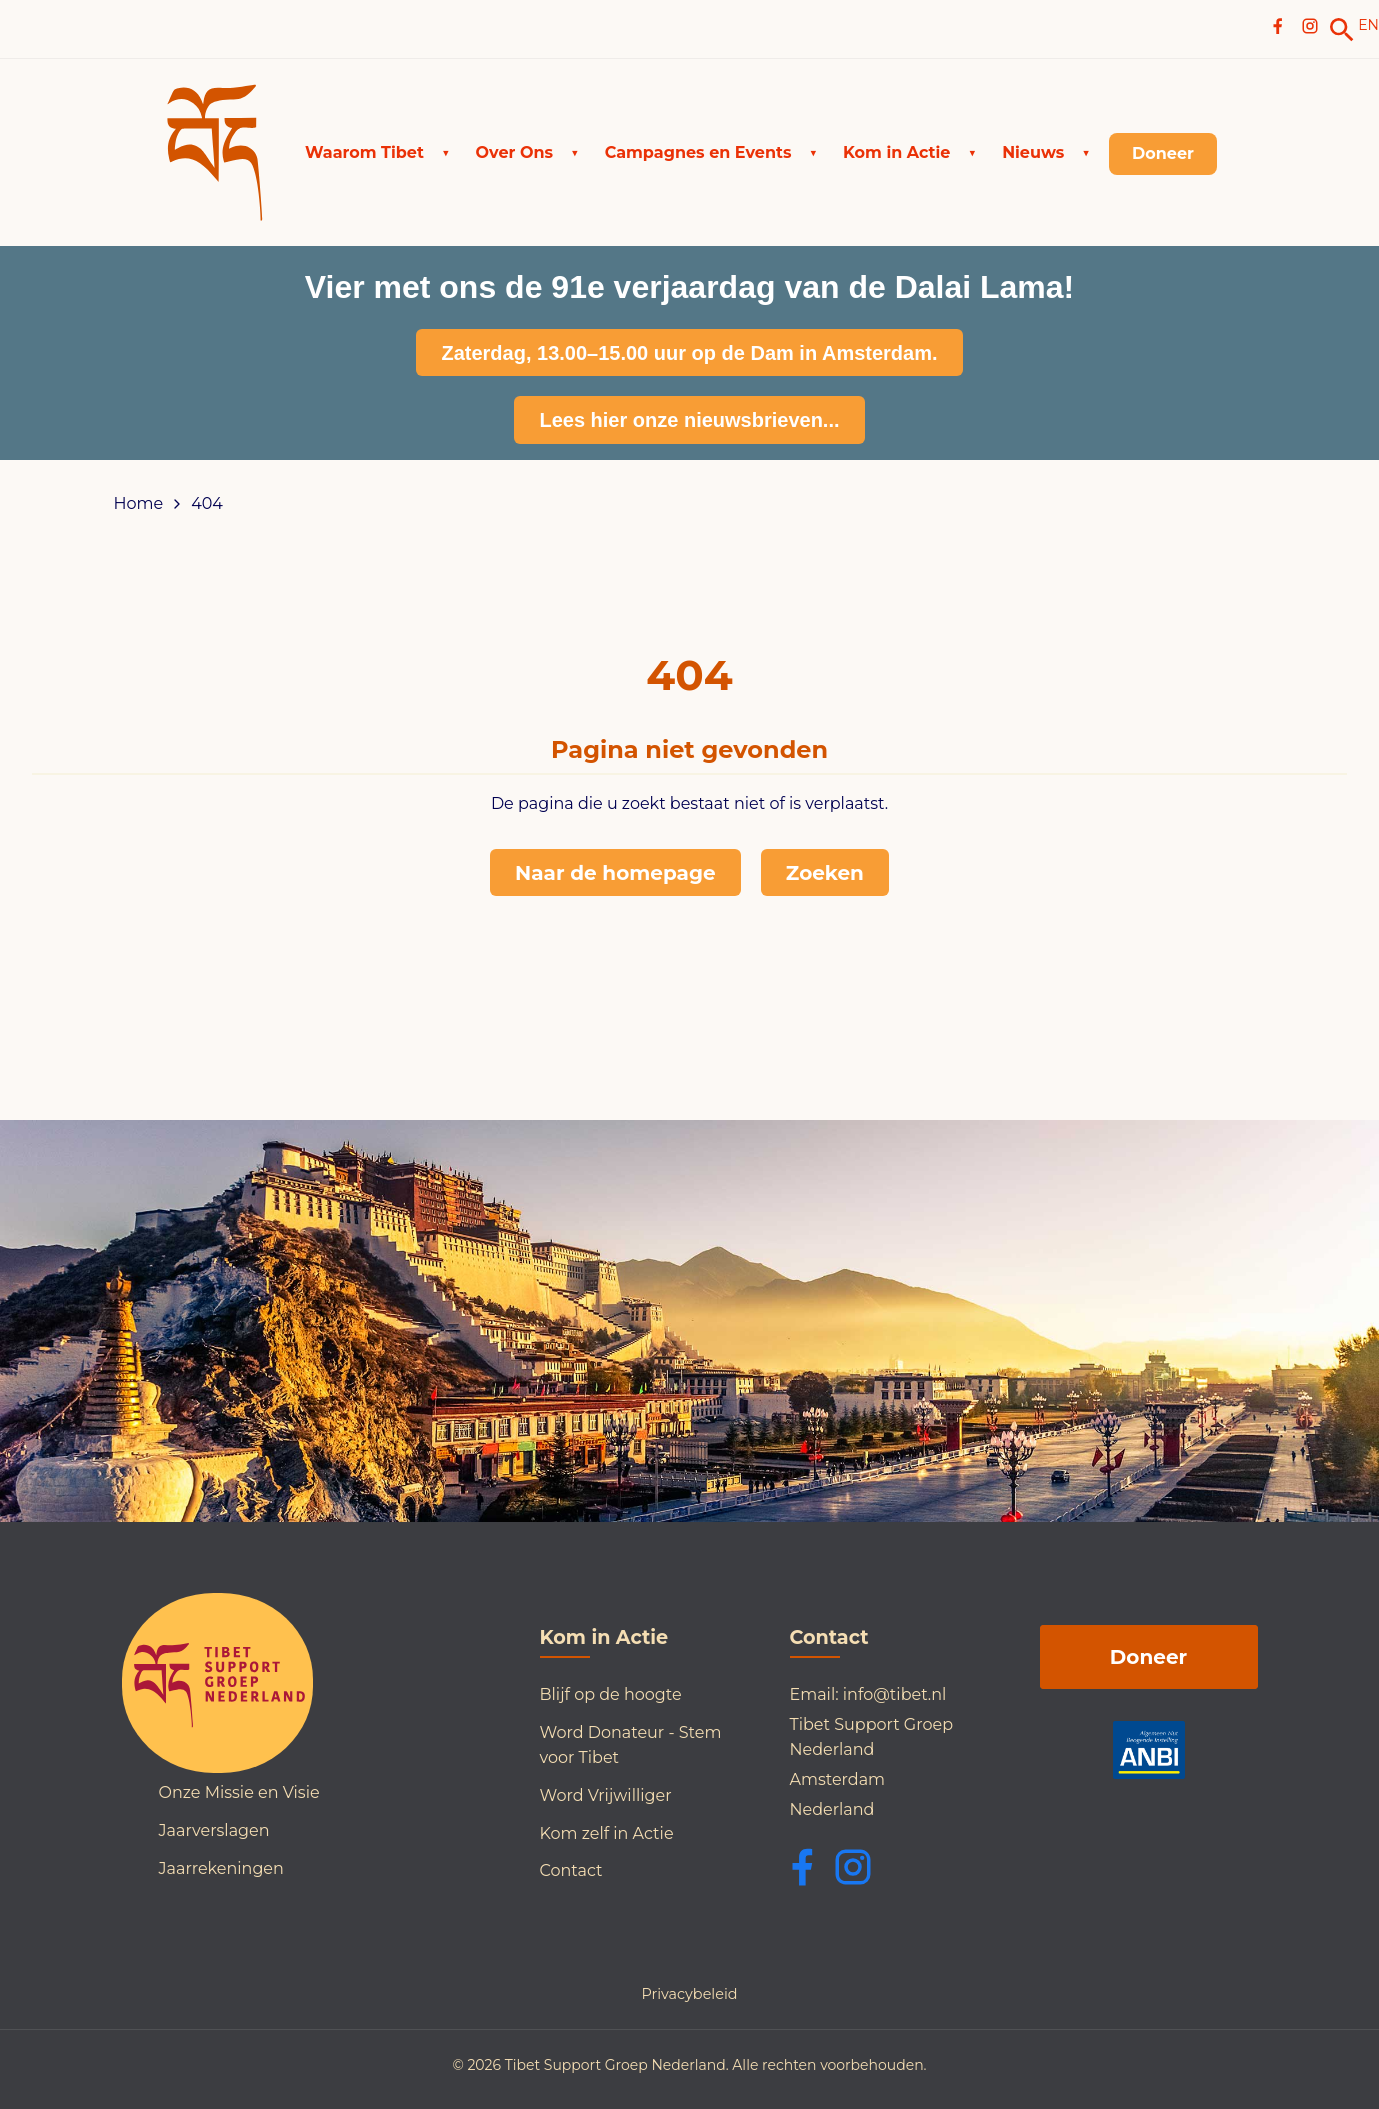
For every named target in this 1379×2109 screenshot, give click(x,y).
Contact (571, 1870)
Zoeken (825, 873)
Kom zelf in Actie (607, 1833)
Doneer (1148, 1657)
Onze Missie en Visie (239, 1792)
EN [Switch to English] (1368, 25)
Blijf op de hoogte (611, 1694)
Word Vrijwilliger (606, 1795)
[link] (1342, 30)
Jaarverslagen (214, 1830)
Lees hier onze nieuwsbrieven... (689, 420)
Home (139, 504)
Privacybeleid (689, 1994)
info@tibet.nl (895, 1694)
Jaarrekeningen (221, 1868)
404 (207, 504)
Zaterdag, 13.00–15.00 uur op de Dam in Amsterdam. (689, 353)
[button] (377, 153)
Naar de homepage (615, 873)
